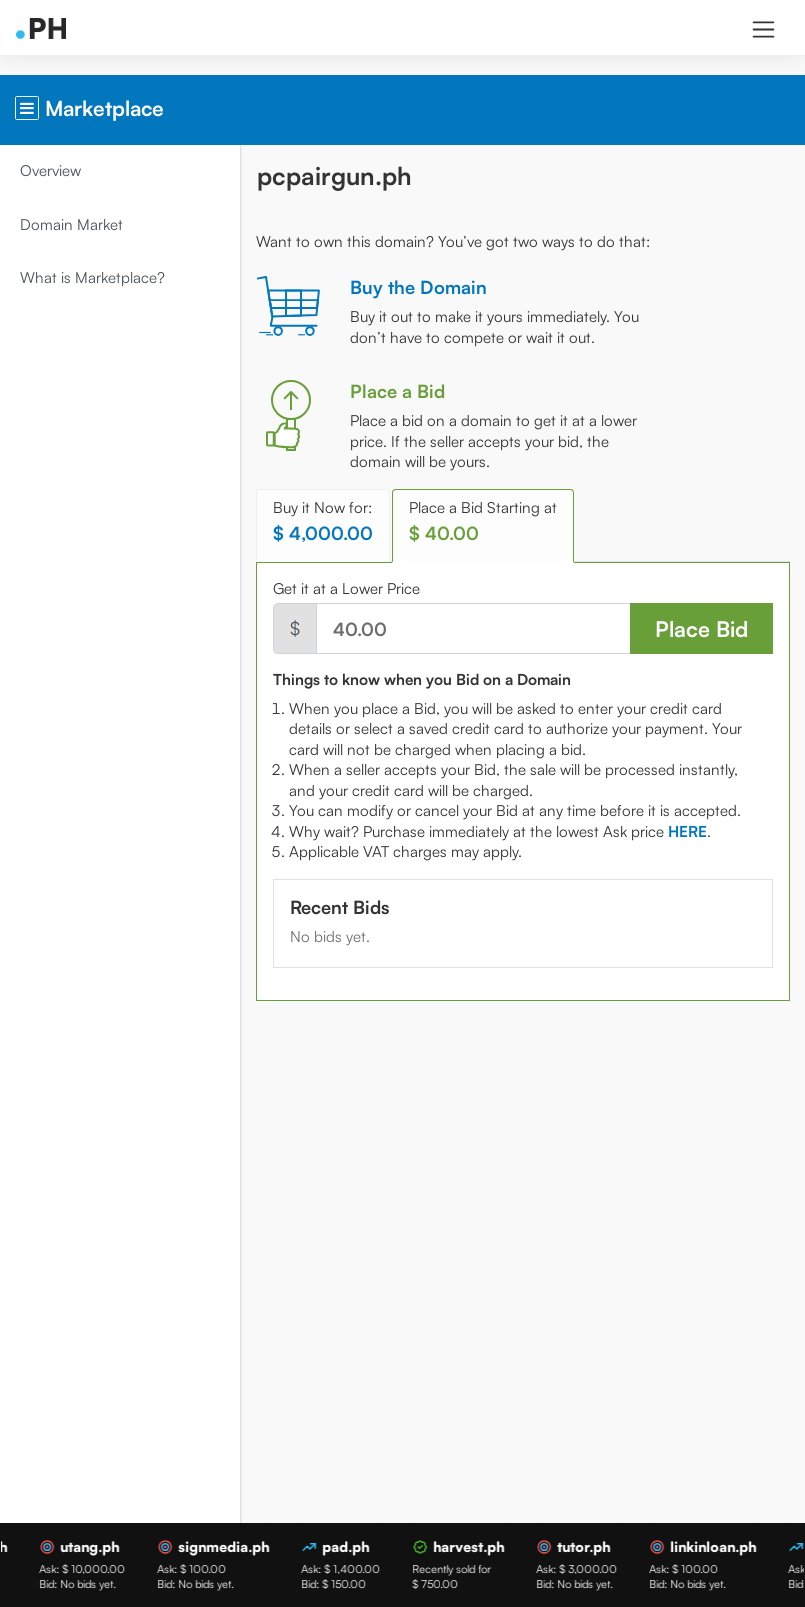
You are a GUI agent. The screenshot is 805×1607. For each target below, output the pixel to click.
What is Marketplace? (92, 277)
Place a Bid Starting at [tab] (483, 521)
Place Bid (701, 628)
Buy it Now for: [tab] (323, 521)
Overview (50, 170)
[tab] (687, 831)
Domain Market (71, 224)
